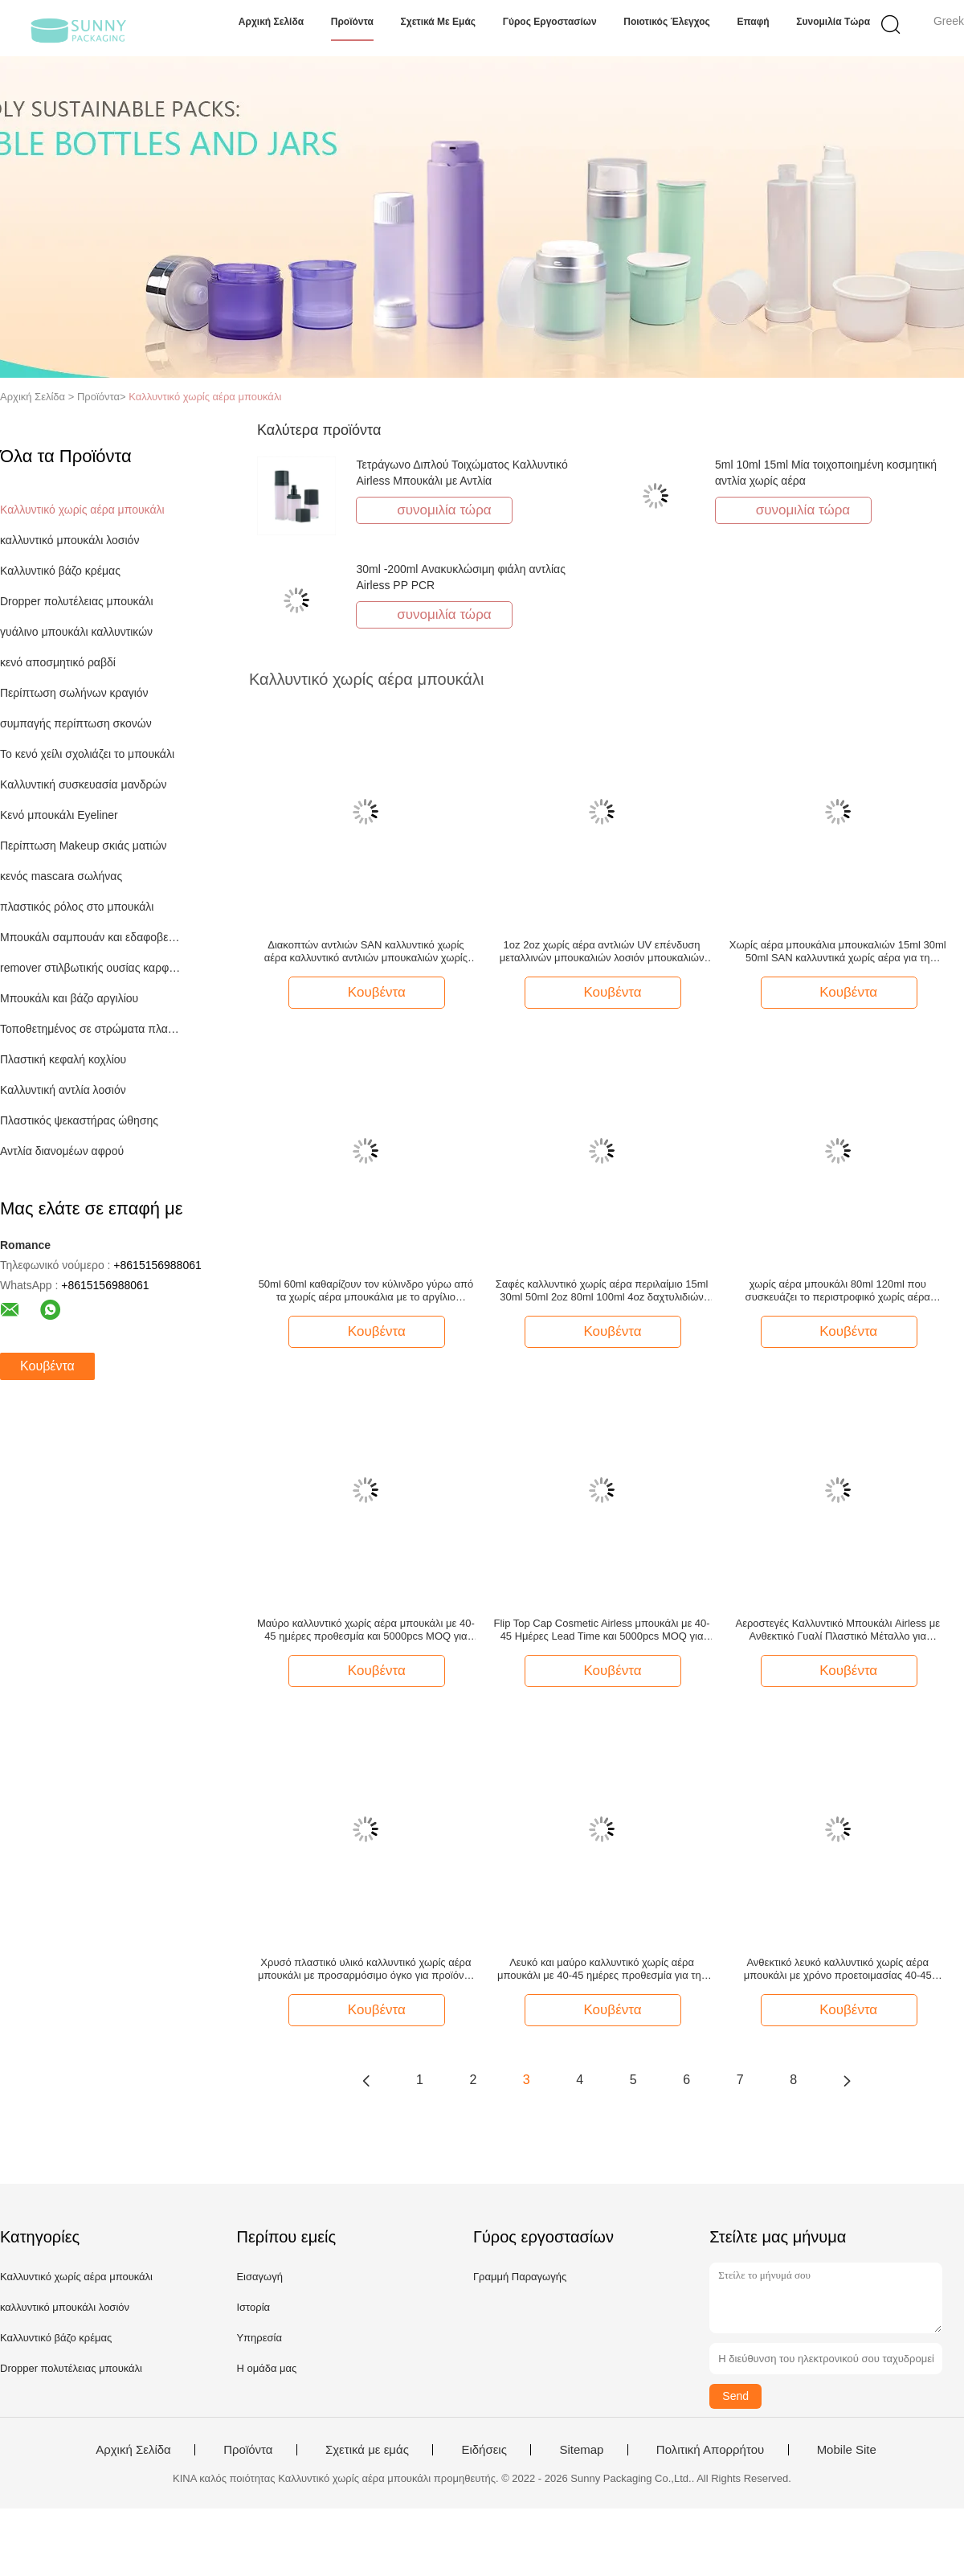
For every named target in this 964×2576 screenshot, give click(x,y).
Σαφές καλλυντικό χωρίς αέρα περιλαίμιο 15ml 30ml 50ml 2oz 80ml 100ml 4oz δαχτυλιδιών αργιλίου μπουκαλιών (602, 1291)
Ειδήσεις (484, 2449)
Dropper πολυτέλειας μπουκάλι (76, 601)
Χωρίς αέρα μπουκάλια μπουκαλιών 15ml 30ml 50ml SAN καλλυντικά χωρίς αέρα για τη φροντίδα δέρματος (837, 951)
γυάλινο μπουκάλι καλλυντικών (76, 631)
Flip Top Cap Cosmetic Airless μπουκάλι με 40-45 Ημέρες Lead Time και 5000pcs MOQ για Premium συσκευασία (601, 1630)
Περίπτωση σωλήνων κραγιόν (74, 692)
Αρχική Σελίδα (271, 21)
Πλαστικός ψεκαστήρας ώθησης (79, 1120)
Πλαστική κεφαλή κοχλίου (63, 1059)
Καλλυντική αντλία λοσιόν (63, 1089)
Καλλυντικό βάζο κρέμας (60, 570)
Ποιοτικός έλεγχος (666, 21)
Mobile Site (846, 2449)
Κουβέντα (47, 1366)
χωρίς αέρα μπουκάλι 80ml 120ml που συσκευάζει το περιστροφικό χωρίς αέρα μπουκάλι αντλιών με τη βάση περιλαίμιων (838, 1291)
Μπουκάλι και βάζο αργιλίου (69, 998)
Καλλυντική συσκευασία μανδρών (83, 784)
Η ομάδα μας (266, 2368)
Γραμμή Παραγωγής (519, 2277)
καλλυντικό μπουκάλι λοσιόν (69, 540)
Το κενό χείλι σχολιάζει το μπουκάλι (87, 753)
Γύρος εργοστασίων (550, 21)
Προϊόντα (352, 21)
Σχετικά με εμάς (438, 21)
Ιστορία (253, 2307)
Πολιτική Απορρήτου (710, 2449)
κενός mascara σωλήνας (61, 876)
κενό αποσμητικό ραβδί (58, 662)
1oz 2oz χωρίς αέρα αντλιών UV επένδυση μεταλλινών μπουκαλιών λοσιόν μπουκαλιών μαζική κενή (602, 951)
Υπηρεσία (259, 2338)
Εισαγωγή (259, 2277)
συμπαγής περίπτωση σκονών (76, 723)
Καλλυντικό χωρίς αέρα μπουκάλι (205, 397)
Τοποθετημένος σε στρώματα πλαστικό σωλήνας (91, 1028)
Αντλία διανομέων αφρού (62, 1151)
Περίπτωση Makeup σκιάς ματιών (83, 845)
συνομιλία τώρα (833, 21)
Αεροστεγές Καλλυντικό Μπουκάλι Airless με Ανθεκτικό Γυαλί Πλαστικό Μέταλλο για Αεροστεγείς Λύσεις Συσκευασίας (838, 1630)
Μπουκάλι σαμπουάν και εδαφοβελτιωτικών (91, 937)
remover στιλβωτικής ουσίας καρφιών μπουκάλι (91, 967)
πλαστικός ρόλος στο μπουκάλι (76, 906)
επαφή (753, 21)
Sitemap (581, 2449)
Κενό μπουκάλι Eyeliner (59, 815)
